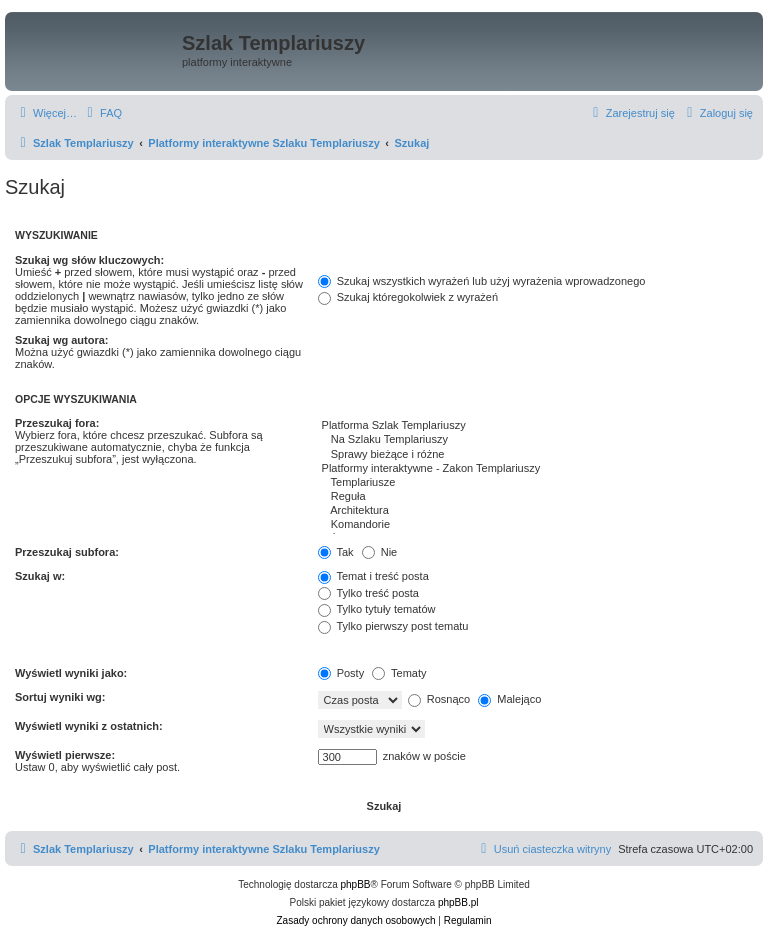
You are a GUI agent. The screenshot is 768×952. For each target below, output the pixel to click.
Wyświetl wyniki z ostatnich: (89, 726)
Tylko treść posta (368, 593)
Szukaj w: (40, 576)
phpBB (356, 884)
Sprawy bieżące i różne (535, 455)
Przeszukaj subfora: (67, 552)
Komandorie (535, 525)
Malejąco (509, 699)
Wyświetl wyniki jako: (71, 673)
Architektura (535, 511)
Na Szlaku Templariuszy (535, 440)
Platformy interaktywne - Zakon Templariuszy (535, 469)
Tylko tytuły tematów (377, 609)
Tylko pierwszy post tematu (393, 626)
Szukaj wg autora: (62, 340)
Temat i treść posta (373, 576)
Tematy (399, 673)
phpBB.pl (458, 902)
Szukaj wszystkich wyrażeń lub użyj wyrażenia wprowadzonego (482, 281)
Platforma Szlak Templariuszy (535, 426)
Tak (336, 552)
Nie (380, 552)
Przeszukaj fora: (57, 423)
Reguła (535, 497)
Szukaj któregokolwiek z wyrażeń (408, 297)
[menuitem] (102, 113)
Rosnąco (439, 699)
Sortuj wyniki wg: (60, 697)
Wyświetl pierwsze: (65, 755)
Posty (341, 673)
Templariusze (535, 483)
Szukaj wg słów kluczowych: (89, 260)
